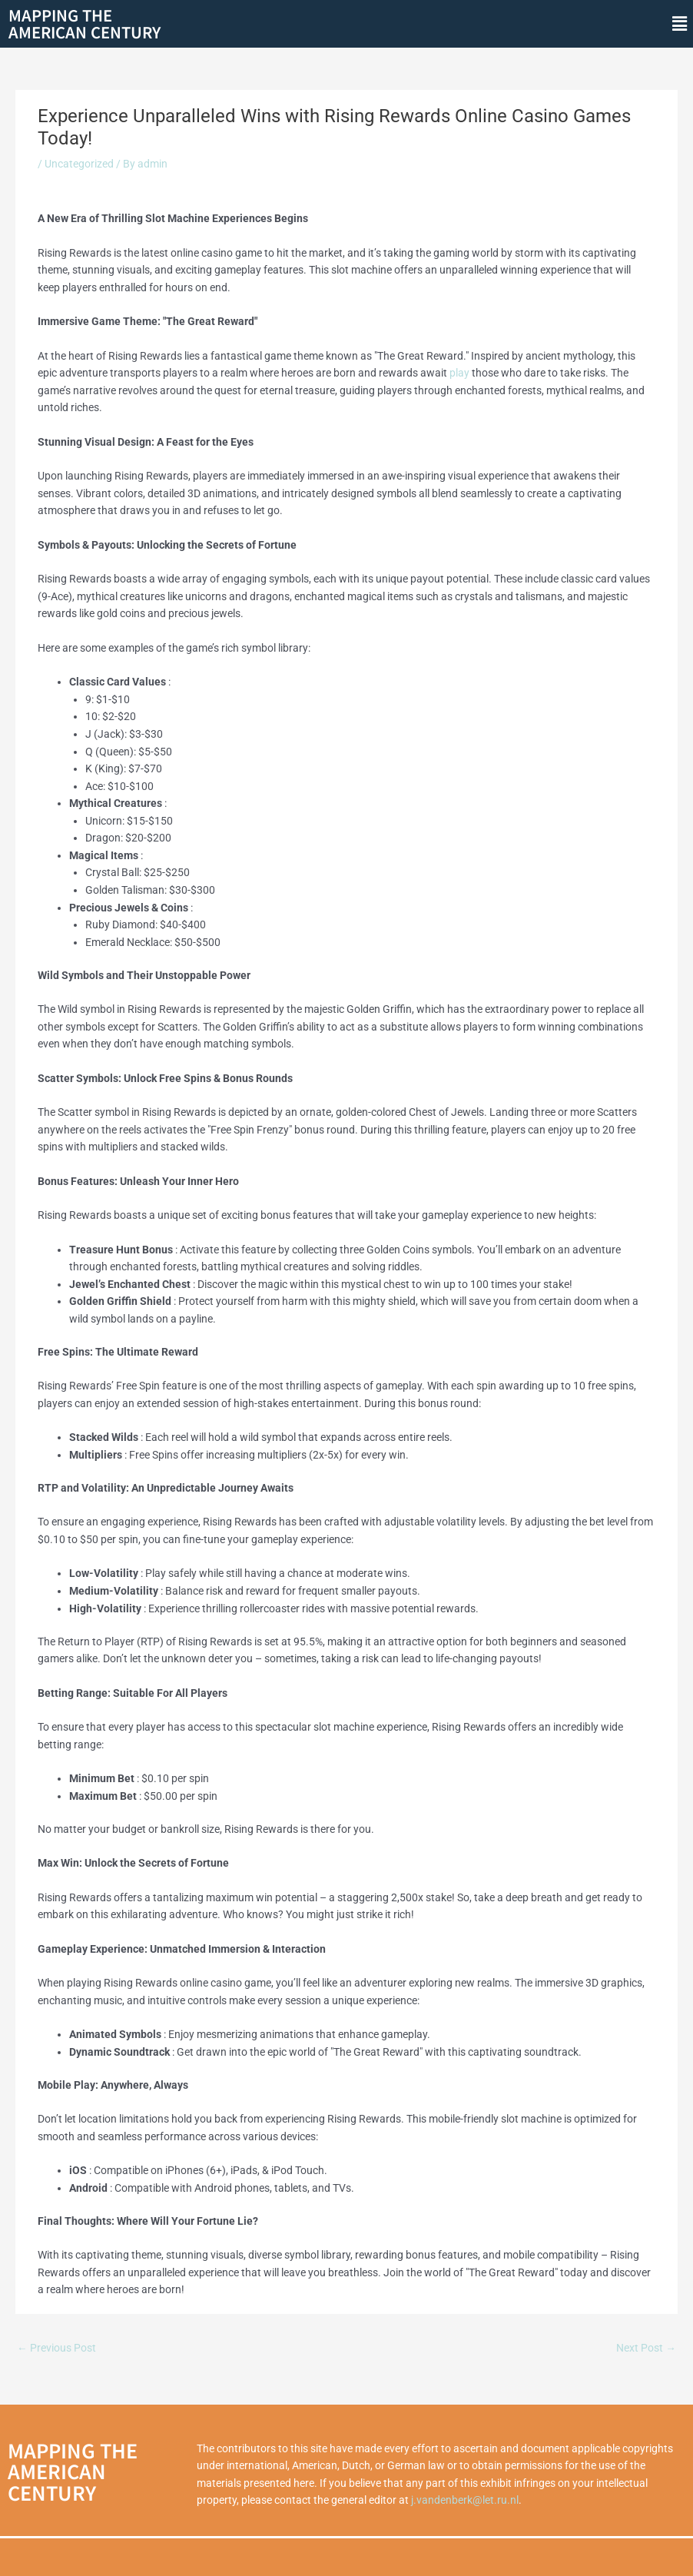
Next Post (646, 2348)
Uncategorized (79, 164)
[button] (680, 23)
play (459, 373)
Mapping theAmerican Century (84, 23)
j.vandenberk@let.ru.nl (465, 2500)
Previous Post (56, 2348)
